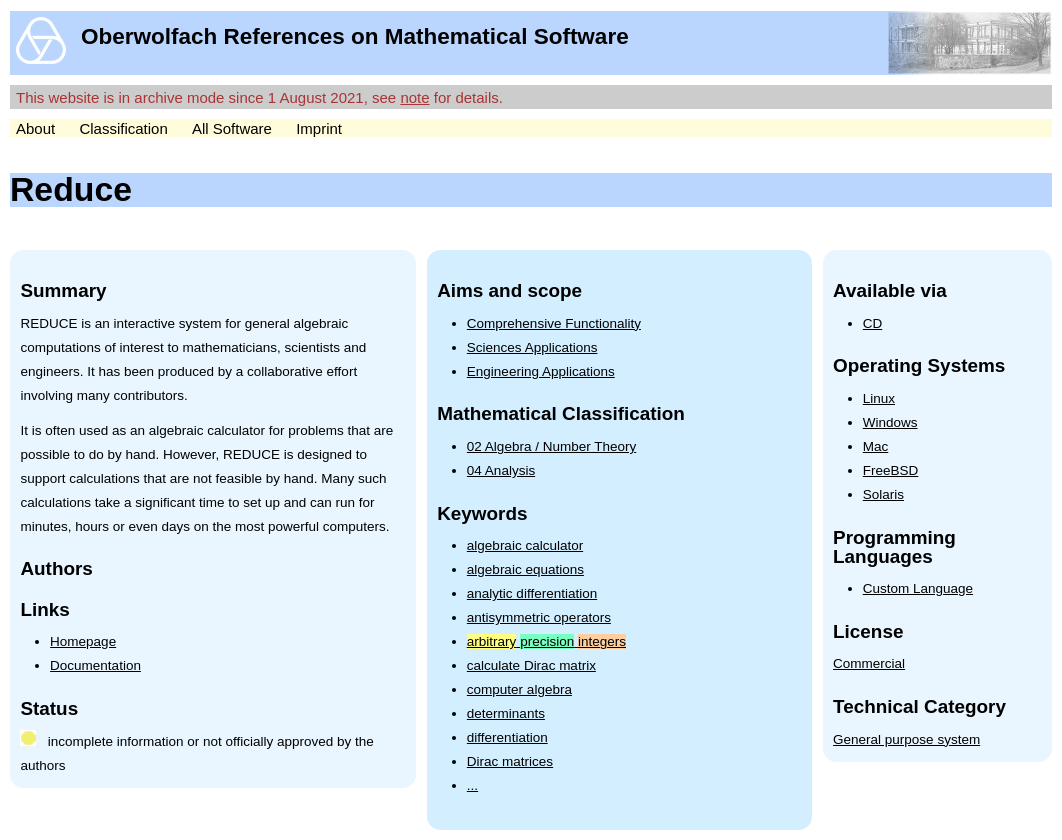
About (35, 128)
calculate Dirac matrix (531, 665)
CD (873, 323)
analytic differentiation (532, 593)
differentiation (507, 737)
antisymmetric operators (539, 617)
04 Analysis (501, 470)
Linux (879, 398)
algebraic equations (525, 569)
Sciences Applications (532, 347)
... (472, 785)
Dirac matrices (510, 761)
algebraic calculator (525, 545)
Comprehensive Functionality (554, 323)
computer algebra (519, 689)
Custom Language (918, 588)
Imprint (319, 128)
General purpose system (906, 739)
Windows (890, 422)
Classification (123, 128)
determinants (506, 713)
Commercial (869, 663)
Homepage (83, 641)
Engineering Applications (541, 371)
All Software (232, 128)
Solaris (883, 494)
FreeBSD (891, 470)
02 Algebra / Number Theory (551, 446)
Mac (876, 446)
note (414, 97)
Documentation (95, 665)
